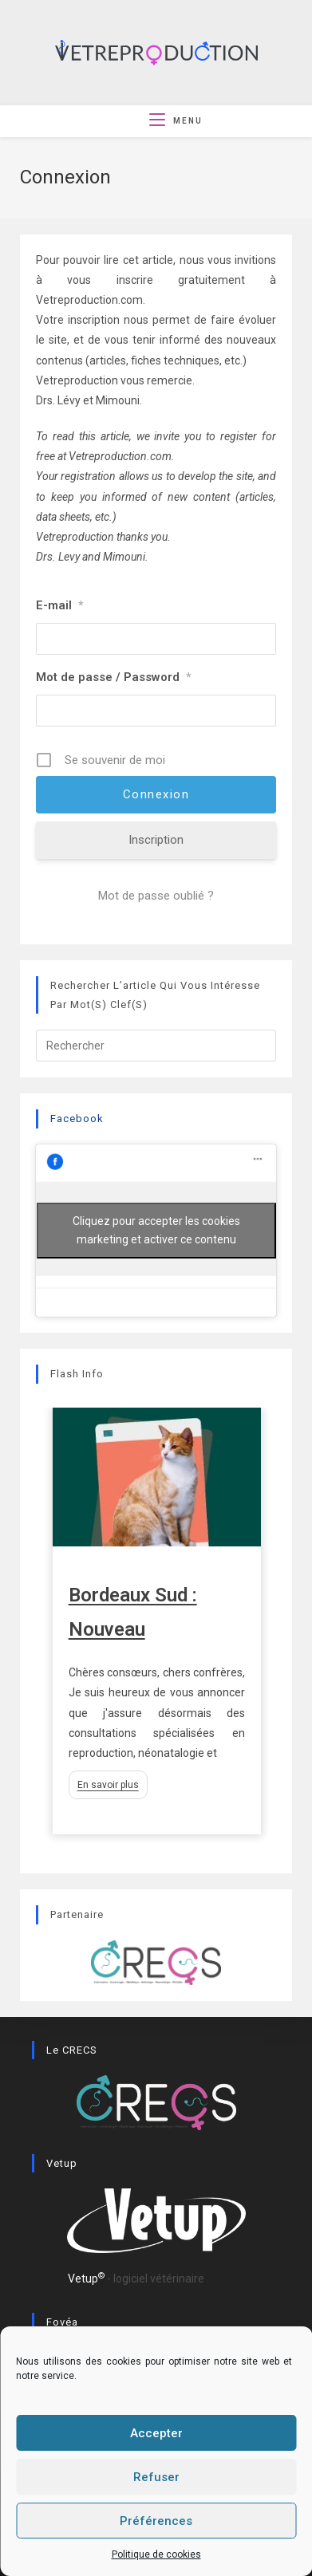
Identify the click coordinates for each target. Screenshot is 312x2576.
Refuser (156, 2477)
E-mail (59, 605)
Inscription (156, 840)
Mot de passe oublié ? (156, 895)
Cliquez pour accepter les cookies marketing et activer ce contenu (156, 1230)
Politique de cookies (156, 2554)
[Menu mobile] (176, 120)
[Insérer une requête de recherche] (156, 1046)
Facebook (77, 1119)
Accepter (156, 2433)
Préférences (156, 2521)
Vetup (86, 2288)
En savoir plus (108, 1784)
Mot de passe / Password (113, 677)
